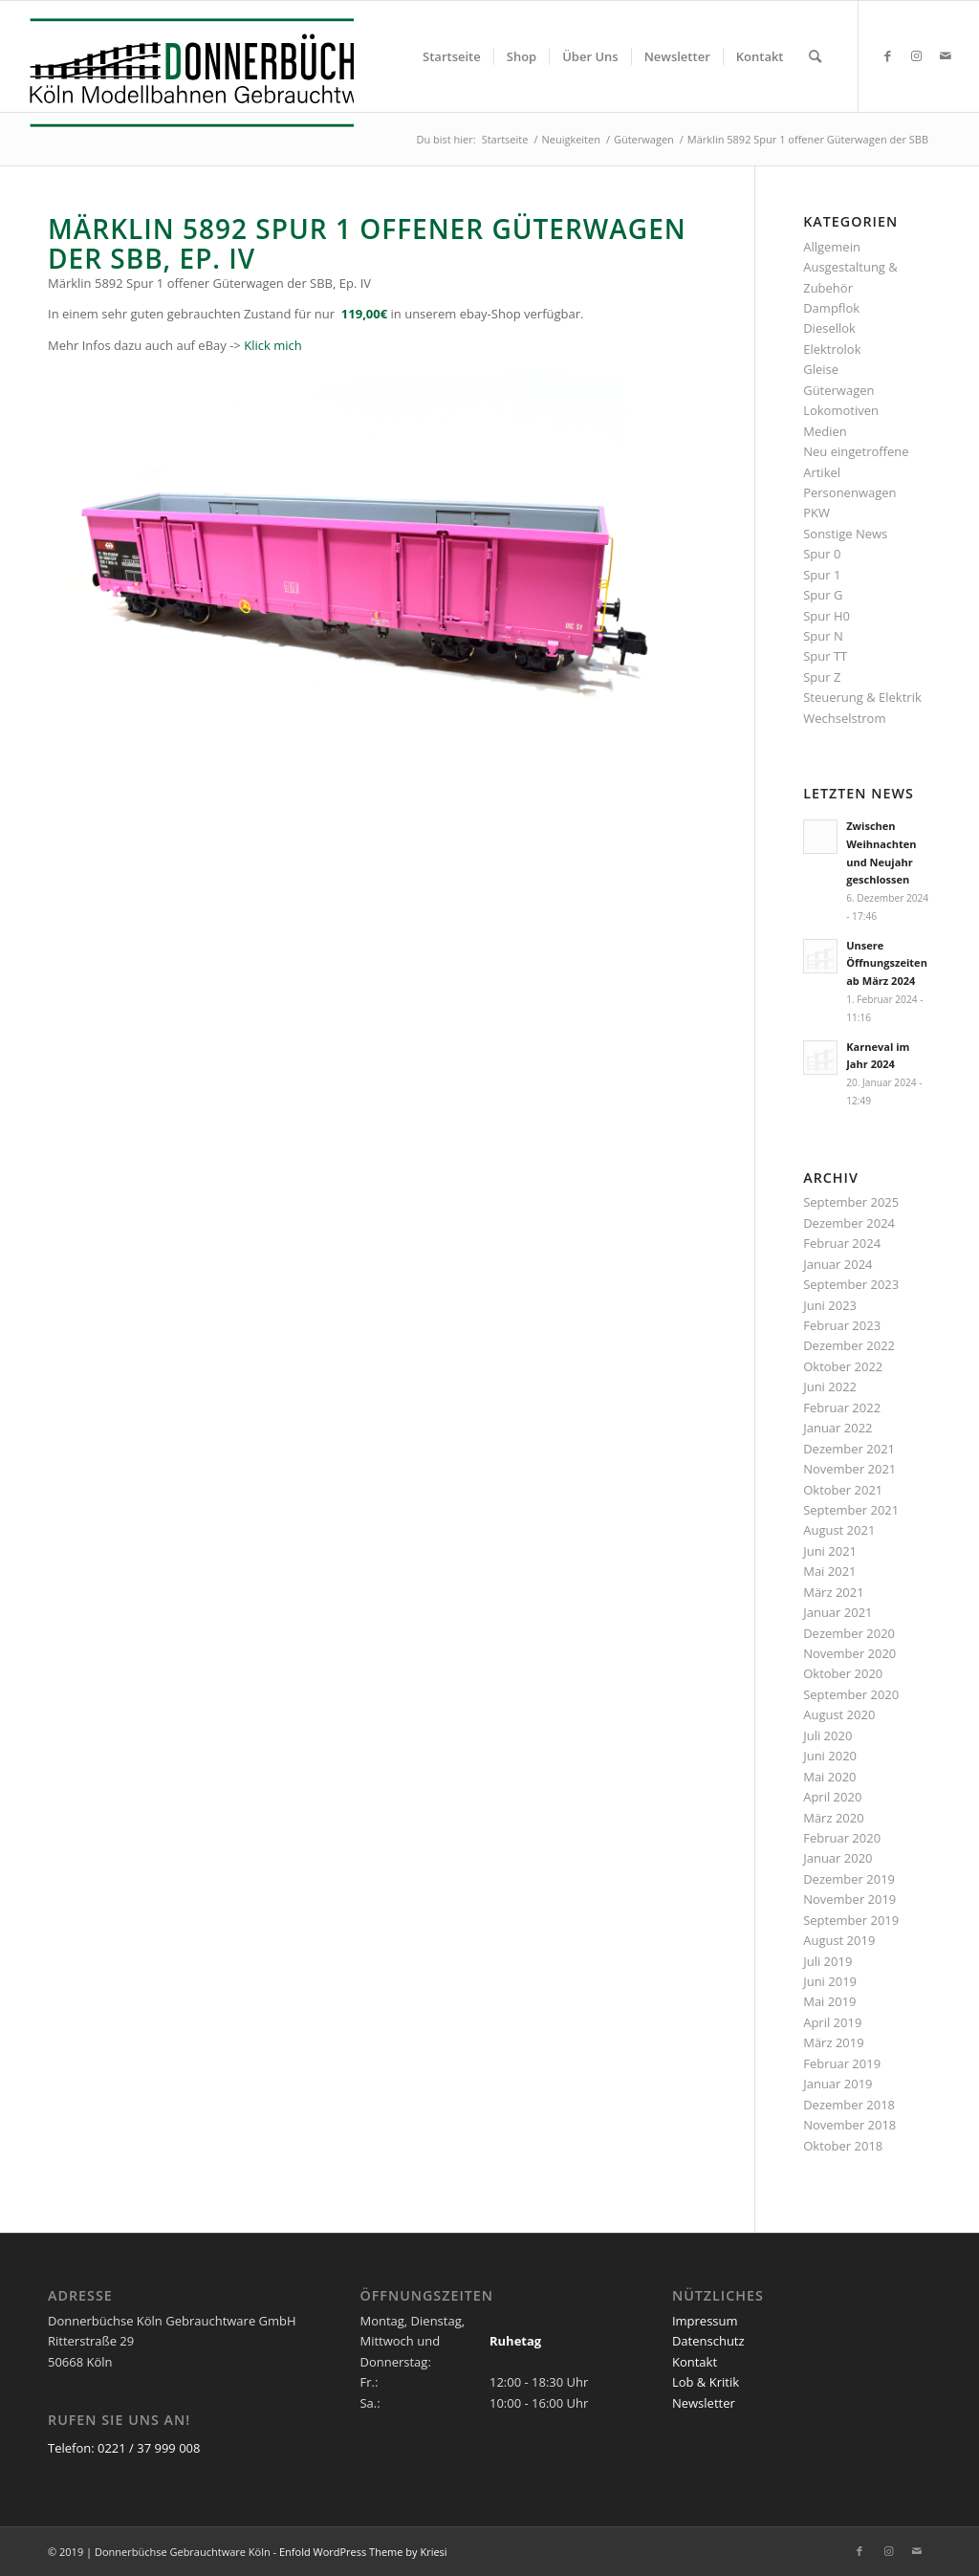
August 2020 (839, 1714)
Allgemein (831, 246)
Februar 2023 (842, 1325)
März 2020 (833, 1817)
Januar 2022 (837, 1427)
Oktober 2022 (842, 1366)
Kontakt (694, 2361)
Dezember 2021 (849, 1448)
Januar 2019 (837, 2083)
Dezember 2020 (849, 1633)
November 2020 (849, 1653)
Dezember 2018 (849, 2104)
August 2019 (839, 1940)
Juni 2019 (830, 1981)
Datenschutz (708, 2340)
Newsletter (703, 2403)
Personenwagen (849, 492)
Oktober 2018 (842, 2145)
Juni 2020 (830, 1755)
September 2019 (851, 1920)
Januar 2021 (837, 1612)
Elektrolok (831, 349)
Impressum (705, 2320)
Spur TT (825, 656)
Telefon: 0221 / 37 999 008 (124, 2447)
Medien (825, 431)
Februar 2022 (842, 1407)
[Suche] (815, 56)
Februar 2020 (842, 1837)
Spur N (823, 635)
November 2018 (849, 2124)
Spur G (822, 594)
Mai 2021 (829, 1571)
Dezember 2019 (849, 1879)
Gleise (820, 369)
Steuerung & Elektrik (862, 697)
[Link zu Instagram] (917, 55)
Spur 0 (821, 553)
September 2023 (851, 1284)
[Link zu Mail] (945, 55)
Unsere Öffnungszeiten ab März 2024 (886, 963)
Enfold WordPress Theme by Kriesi (363, 2551)
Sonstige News (845, 533)
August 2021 (839, 1530)
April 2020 (832, 1796)
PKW (816, 512)
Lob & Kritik (705, 2381)
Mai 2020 (829, 1776)
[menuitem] (451, 56)
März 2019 (833, 2042)
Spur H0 (826, 615)
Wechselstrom (844, 718)
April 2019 (832, 2022)
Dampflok (831, 308)
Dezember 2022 (849, 1345)
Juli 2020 (827, 1735)
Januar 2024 (837, 1264)
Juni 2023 (830, 1305)
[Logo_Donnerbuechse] (186, 72)
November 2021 (849, 1468)
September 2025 (851, 1202)
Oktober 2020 (842, 1673)
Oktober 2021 (842, 1489)
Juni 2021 (830, 1551)
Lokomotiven (841, 410)
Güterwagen (838, 390)
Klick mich (272, 345)
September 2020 (851, 1694)
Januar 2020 (837, 1858)
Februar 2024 (842, 1243)
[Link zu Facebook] (888, 55)
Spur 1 (821, 574)
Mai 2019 (829, 2001)
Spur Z (821, 677)
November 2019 (849, 1899)
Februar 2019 (842, 2063)
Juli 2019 (827, 1961)
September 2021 (851, 1509)
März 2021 (833, 1592)
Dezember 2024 (849, 1223)
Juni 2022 (830, 1386)
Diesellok (829, 328)
